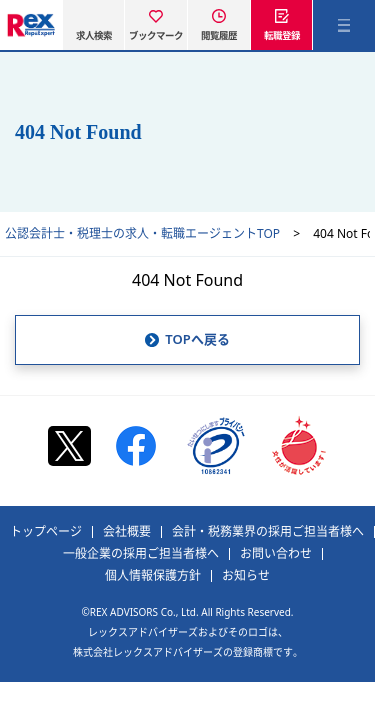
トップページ (46, 532)
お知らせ (246, 576)
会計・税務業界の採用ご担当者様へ (268, 532)
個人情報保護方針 (153, 576)
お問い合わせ (276, 554)
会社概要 (127, 532)
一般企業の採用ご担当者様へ (141, 554)
